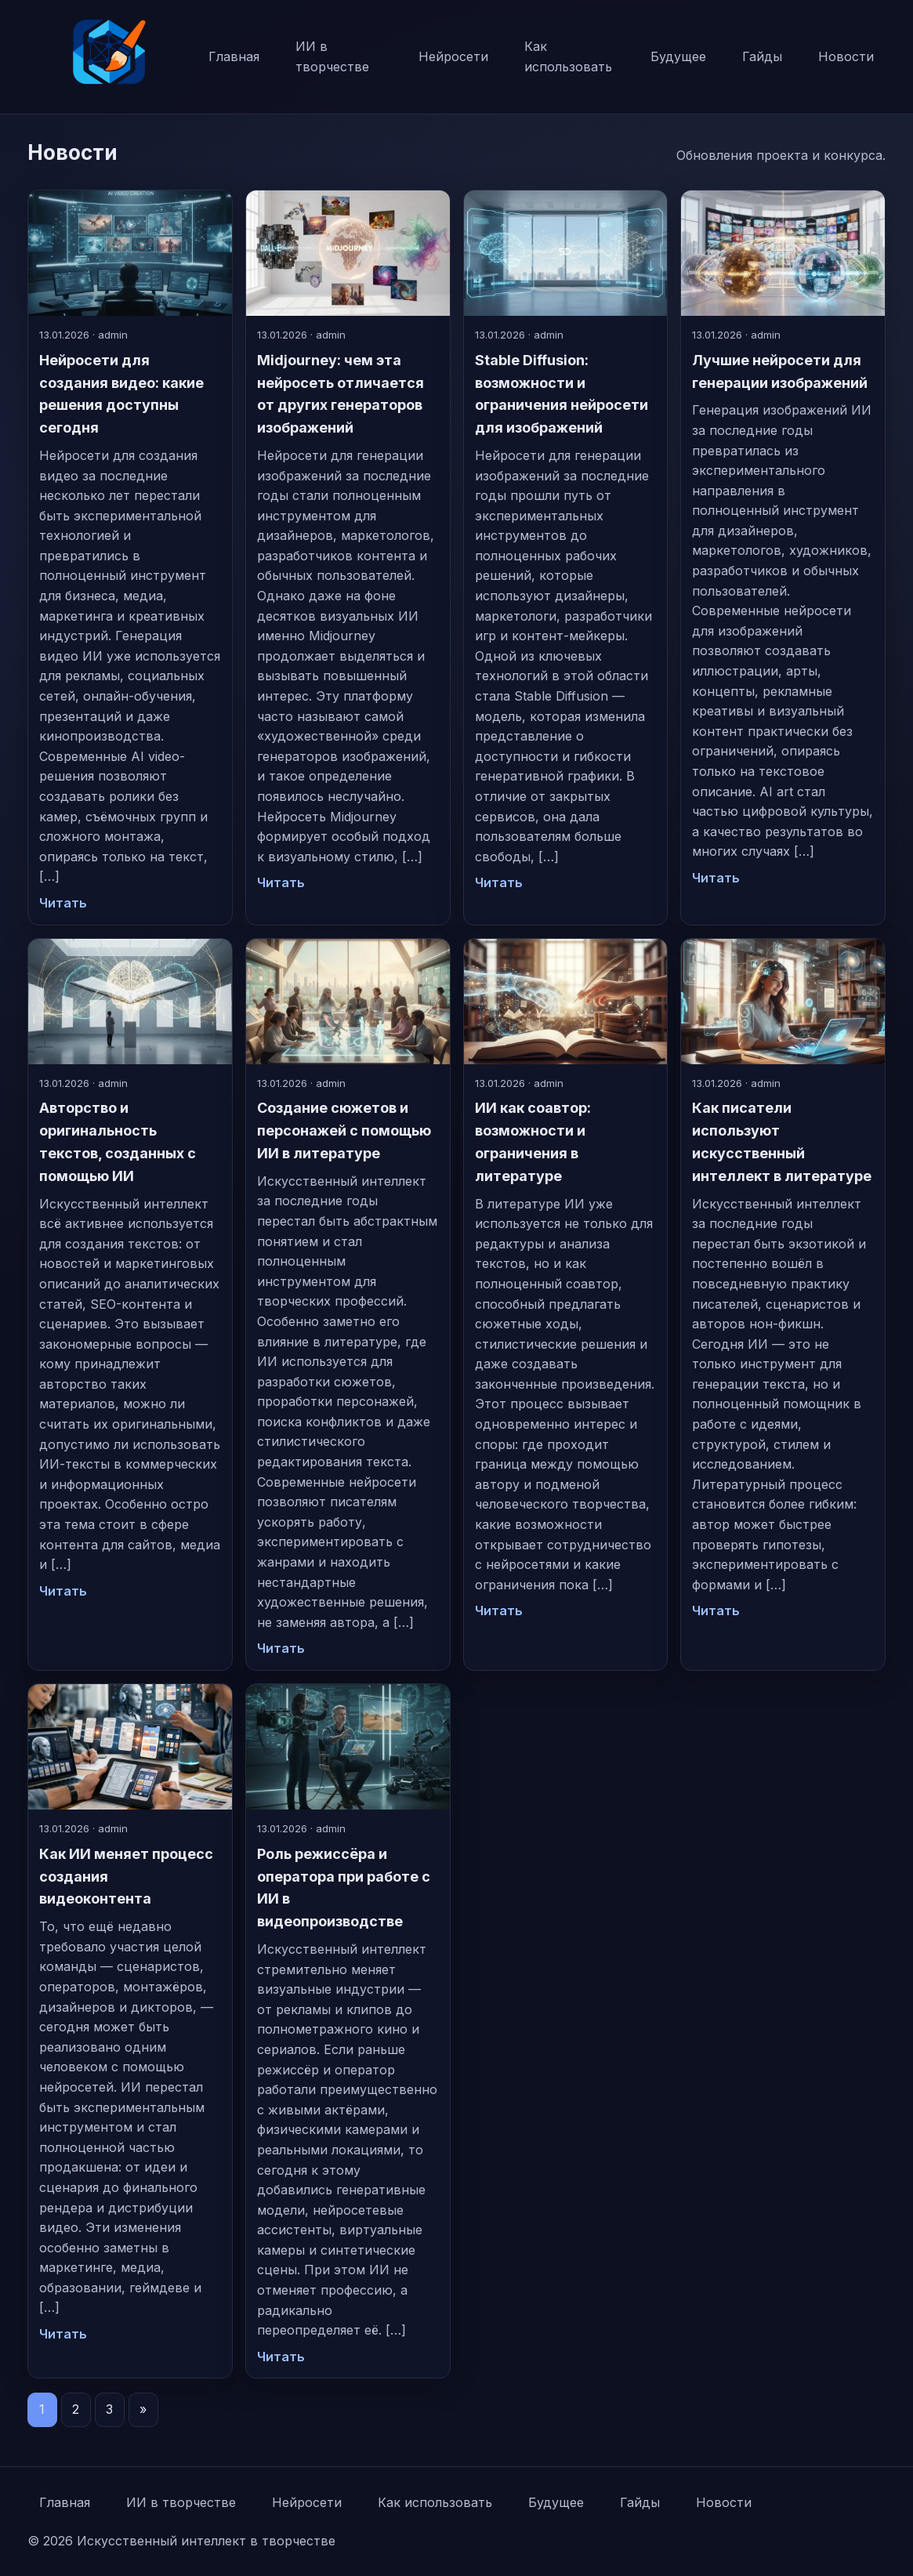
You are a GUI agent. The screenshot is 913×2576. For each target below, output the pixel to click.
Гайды (762, 56)
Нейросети (453, 56)
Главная (233, 56)
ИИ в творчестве (332, 56)
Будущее (678, 56)
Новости (846, 56)
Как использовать (568, 56)
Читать (63, 903)
